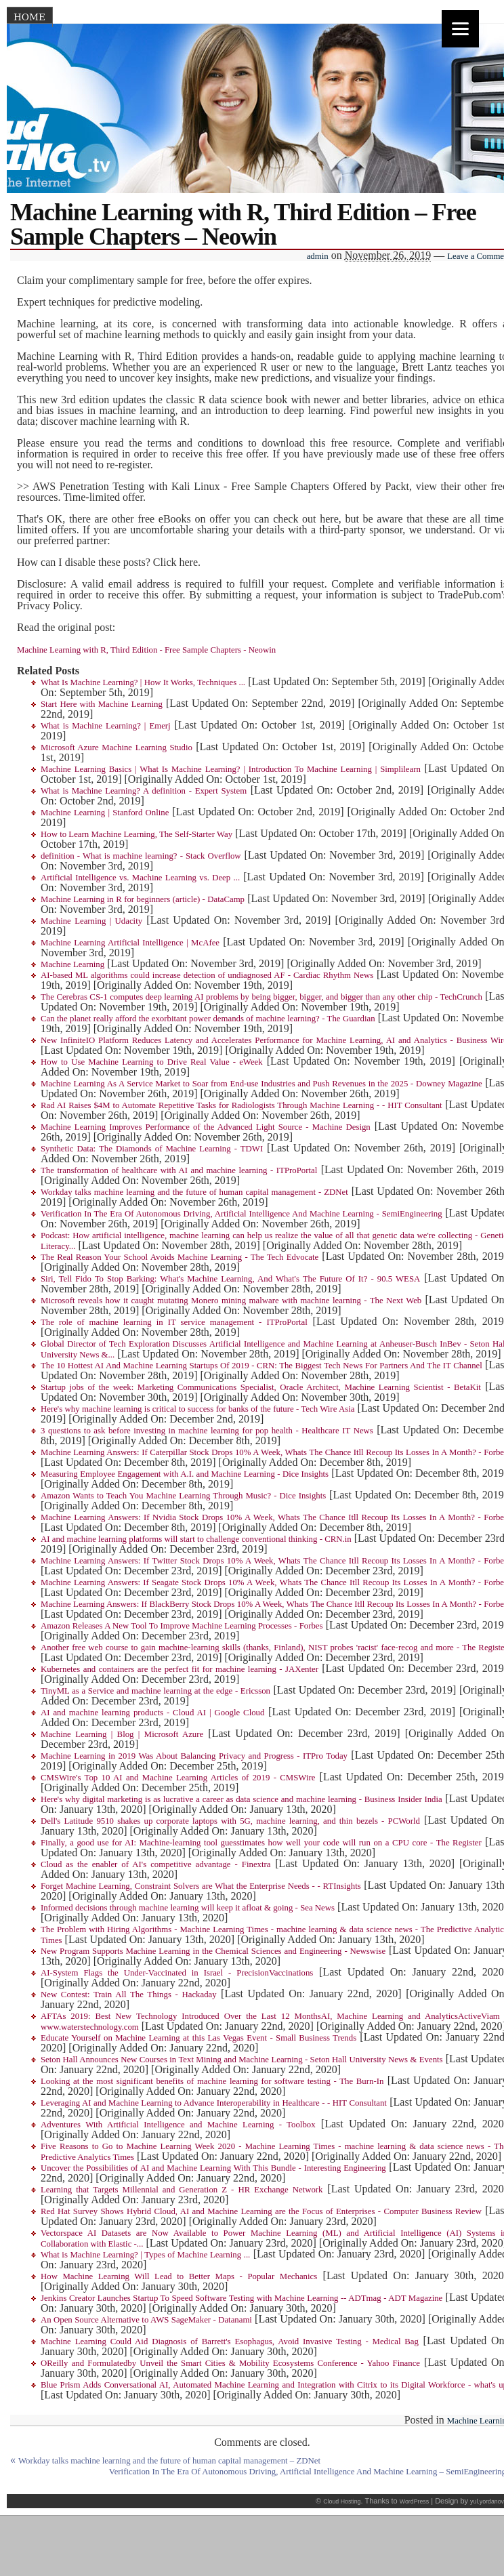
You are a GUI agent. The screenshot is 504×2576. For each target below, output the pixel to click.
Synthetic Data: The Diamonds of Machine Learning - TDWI (152, 1148)
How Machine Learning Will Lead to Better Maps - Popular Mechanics (179, 2276)
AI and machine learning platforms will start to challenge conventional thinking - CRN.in (196, 1539)
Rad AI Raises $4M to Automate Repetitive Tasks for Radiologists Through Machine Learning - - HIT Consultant (241, 1105)
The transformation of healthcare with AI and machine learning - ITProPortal (179, 1170)
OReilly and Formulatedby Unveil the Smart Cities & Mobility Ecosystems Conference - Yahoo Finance (230, 2363)
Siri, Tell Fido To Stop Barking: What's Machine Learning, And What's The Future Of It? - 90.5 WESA (230, 1279)
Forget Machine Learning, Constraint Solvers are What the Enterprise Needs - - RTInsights (201, 1886)
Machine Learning (72, 964)
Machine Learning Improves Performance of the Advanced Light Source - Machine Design (206, 1127)
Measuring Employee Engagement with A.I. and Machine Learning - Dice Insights (185, 1474)
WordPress (414, 2501)
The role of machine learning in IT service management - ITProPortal (174, 1322)
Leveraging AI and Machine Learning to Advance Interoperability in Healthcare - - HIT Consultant (214, 2103)
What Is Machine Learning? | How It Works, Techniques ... (143, 682)
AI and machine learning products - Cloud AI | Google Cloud (152, 1712)
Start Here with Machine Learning (102, 704)
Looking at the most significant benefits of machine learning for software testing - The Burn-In (212, 2081)
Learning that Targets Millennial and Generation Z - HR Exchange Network (181, 2189)
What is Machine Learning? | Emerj (106, 726)
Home (29, 17)
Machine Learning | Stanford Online (105, 812)
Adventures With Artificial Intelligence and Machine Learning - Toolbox (178, 2124)
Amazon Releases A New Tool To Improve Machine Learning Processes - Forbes (182, 1626)
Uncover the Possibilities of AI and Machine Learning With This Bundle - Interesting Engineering (213, 2168)
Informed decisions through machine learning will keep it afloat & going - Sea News (188, 1908)
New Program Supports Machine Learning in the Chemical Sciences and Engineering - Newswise (213, 1951)
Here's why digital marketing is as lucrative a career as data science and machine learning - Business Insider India (241, 1799)
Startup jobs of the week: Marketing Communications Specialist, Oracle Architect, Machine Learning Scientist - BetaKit (261, 1387)
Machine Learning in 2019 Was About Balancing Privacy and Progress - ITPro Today (194, 1756)
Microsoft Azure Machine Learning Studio (116, 747)
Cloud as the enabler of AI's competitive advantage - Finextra (155, 1864)
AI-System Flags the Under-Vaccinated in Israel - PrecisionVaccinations (177, 1973)
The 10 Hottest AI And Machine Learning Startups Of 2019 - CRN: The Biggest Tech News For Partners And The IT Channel (261, 1365)
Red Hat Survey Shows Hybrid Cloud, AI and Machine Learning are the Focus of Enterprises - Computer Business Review (261, 2211)
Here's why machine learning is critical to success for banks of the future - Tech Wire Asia (197, 1409)
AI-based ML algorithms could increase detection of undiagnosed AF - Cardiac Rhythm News (207, 975)
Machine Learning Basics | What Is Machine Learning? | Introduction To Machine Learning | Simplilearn (231, 769)
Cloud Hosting (341, 2501)
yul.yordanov (487, 2501)
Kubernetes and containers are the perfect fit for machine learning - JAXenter (179, 1669)
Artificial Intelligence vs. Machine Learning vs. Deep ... (140, 877)
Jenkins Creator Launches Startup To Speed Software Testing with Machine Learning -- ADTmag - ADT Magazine (241, 2298)
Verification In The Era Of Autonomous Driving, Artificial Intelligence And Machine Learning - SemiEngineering (241, 1214)
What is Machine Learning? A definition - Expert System (144, 791)
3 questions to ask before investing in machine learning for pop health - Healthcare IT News (207, 1430)
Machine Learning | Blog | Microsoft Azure (122, 1734)
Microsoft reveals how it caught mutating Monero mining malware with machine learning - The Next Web (231, 1300)
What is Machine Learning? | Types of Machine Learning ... (145, 2255)
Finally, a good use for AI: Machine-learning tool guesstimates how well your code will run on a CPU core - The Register (261, 1842)
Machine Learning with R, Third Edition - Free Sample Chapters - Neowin (146, 650)
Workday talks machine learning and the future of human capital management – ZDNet (169, 2461)
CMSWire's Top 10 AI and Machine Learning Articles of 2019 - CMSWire (178, 1777)
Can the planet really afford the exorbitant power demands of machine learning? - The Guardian (208, 1018)
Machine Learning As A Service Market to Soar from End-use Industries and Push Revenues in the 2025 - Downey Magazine (261, 1083)
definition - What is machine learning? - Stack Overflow (141, 856)
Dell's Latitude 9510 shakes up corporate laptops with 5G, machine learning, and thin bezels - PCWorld (230, 1821)
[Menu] (460, 28)
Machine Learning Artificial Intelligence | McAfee (130, 942)
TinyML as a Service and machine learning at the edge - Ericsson (155, 1691)
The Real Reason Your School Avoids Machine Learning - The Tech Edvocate (179, 1257)
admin (318, 256)
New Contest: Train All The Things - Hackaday (129, 1994)
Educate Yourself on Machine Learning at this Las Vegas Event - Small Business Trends (198, 2038)
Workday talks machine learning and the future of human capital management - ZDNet (194, 1192)
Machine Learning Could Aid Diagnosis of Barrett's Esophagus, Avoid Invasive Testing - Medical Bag (230, 2341)
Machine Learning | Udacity (91, 921)
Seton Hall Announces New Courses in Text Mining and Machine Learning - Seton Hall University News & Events (242, 2059)
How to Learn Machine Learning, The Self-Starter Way (136, 834)
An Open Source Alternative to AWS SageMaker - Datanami (146, 2320)
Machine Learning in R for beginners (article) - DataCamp (143, 899)
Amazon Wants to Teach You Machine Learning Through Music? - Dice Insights (183, 1495)
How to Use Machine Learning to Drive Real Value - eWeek (152, 1062)
